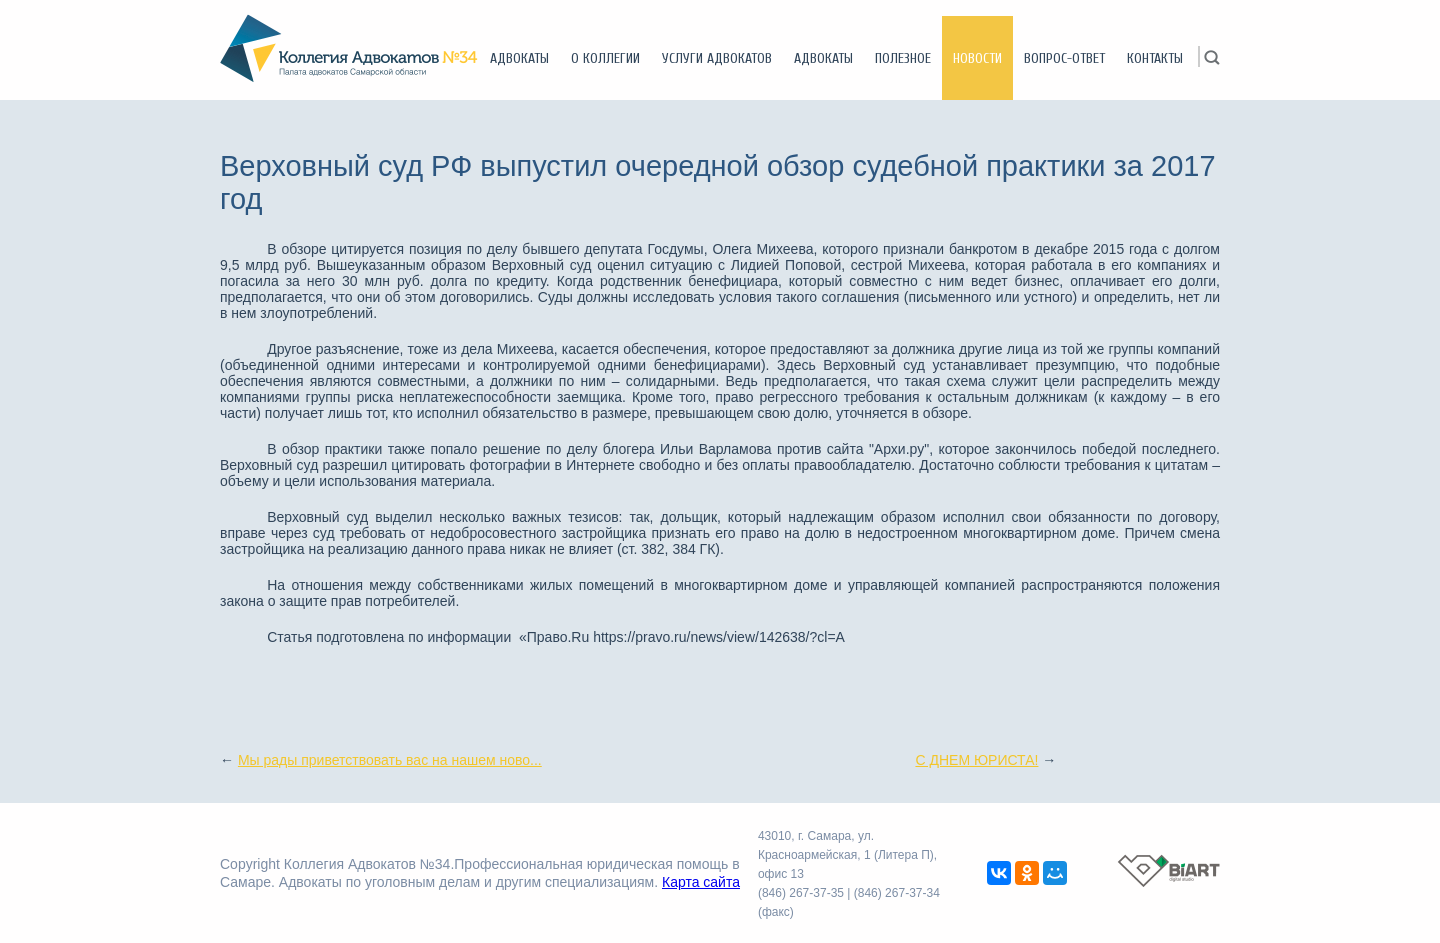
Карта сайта (701, 882)
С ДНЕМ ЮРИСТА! (976, 760)
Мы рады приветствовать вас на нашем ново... (390, 760)
